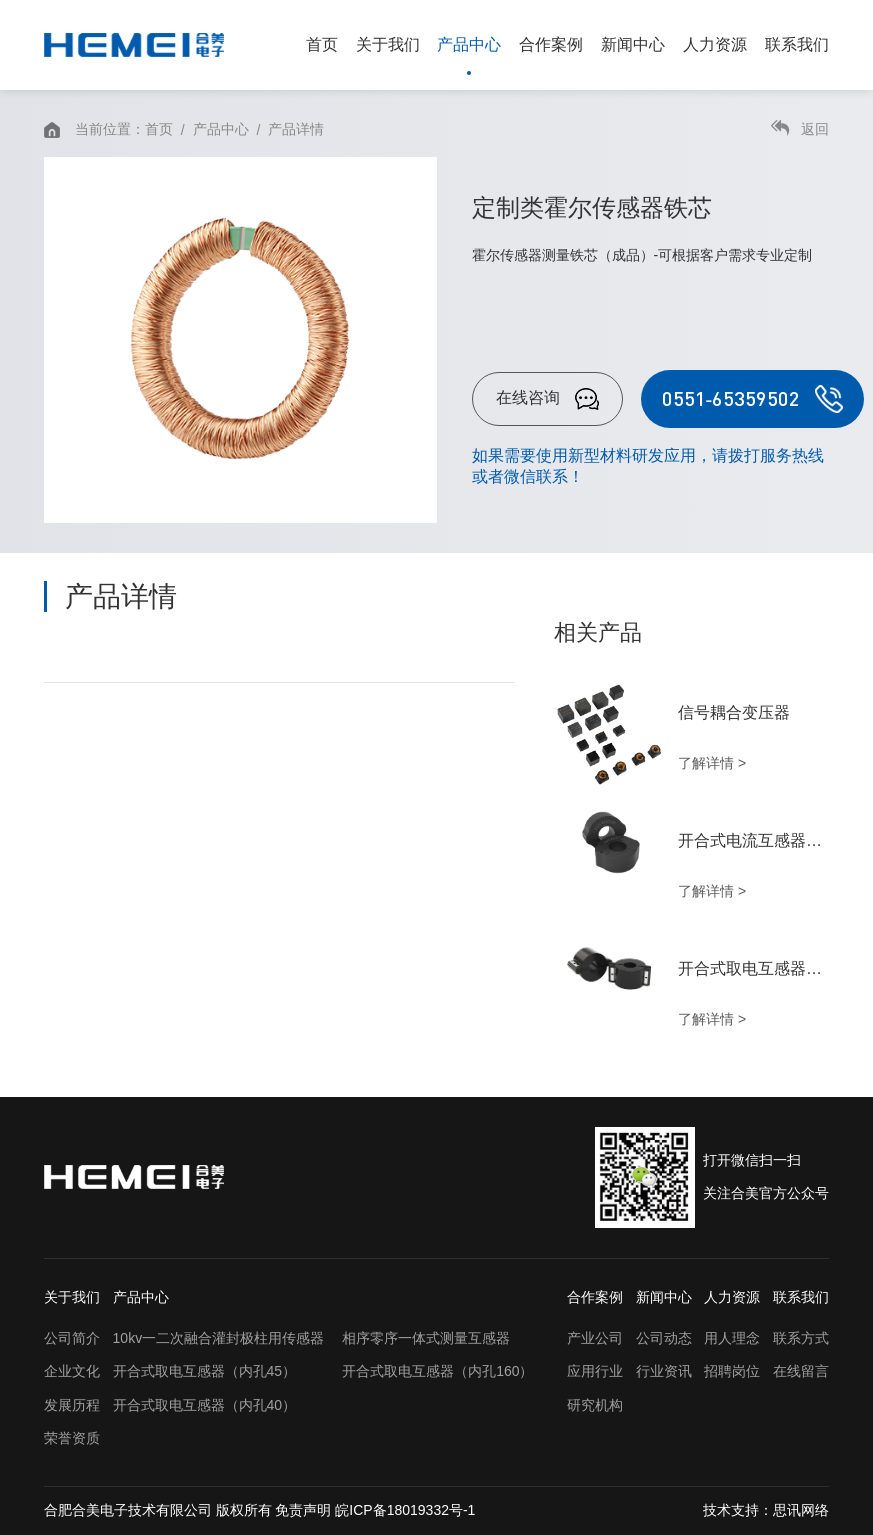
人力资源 (715, 44)
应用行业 (595, 1371)
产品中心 (469, 44)
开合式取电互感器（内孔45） (205, 1371)
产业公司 (595, 1338)
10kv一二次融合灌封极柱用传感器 (219, 1338)
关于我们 (388, 44)
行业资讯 (664, 1371)
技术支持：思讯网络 (766, 1510)
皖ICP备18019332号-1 (405, 1510)
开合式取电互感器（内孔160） (437, 1371)
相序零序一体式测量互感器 (426, 1338)
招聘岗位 (732, 1371)
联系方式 (801, 1338)
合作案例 (551, 44)
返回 (800, 128)
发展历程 (72, 1405)
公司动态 (664, 1338)
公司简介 (72, 1338)
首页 (322, 44)
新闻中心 (633, 44)
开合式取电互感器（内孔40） (205, 1405)
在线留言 (801, 1371)
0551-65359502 (753, 399)
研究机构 (595, 1405)
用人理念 (732, 1338)
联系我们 (797, 44)
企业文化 (72, 1371)
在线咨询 (547, 399)
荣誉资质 (72, 1438)
